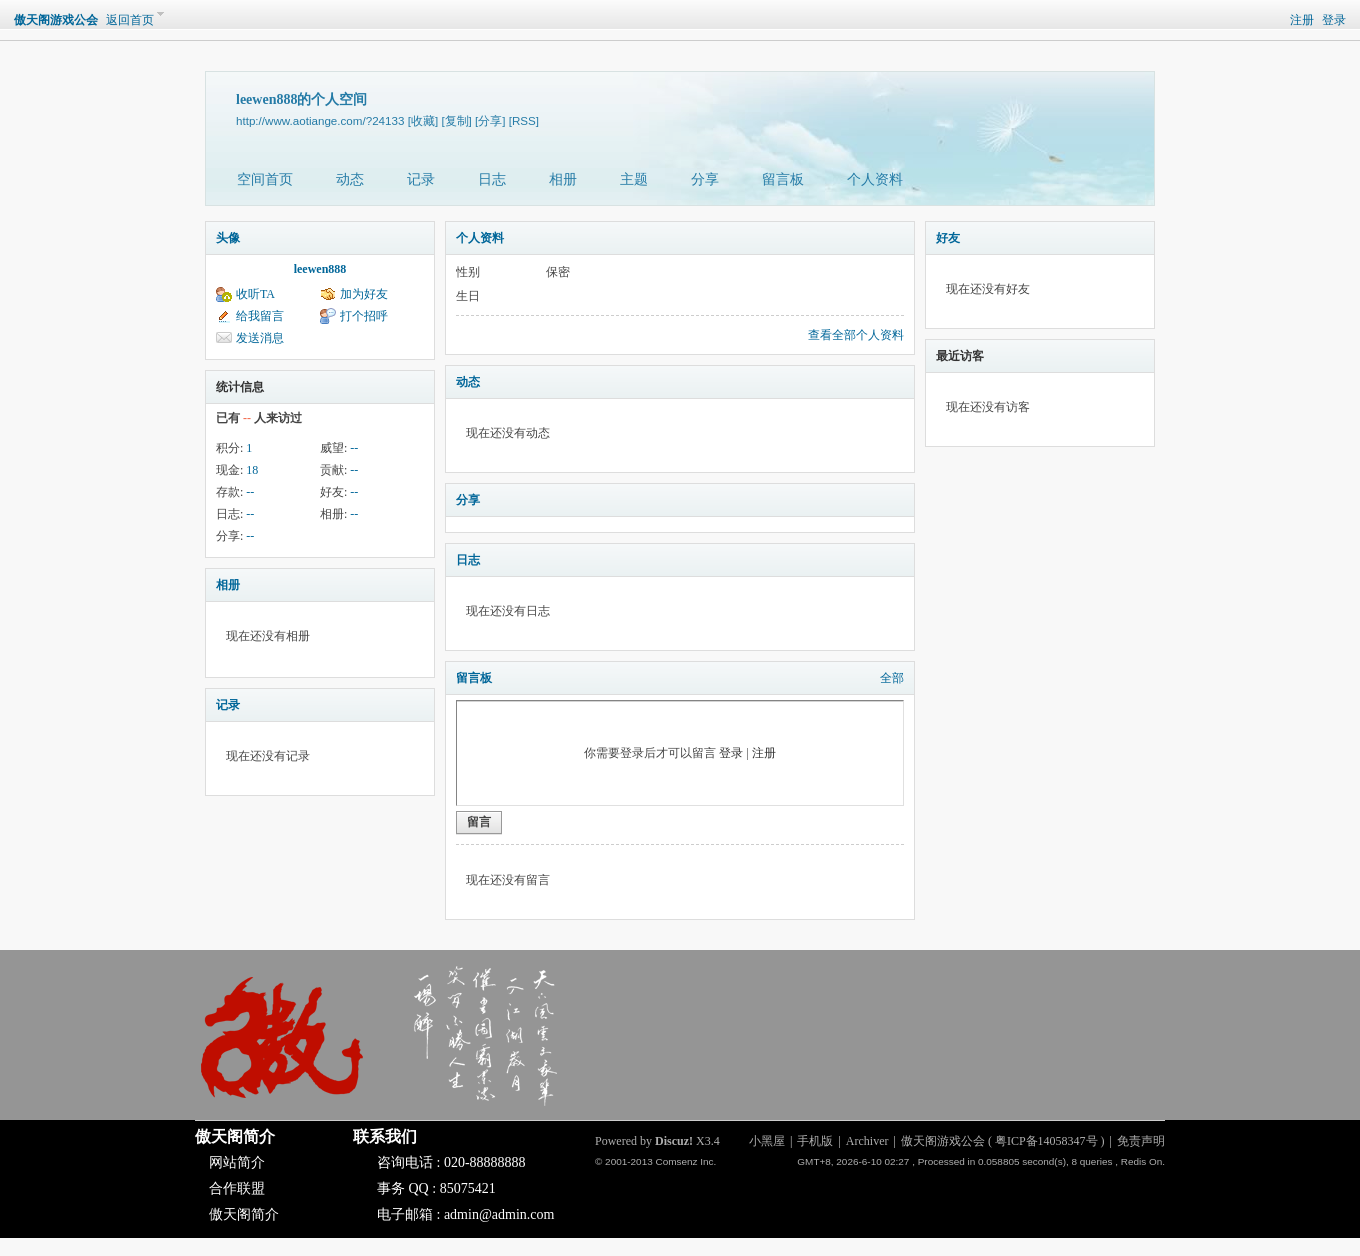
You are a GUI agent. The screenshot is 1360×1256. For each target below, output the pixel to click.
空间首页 (265, 179)
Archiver (867, 1141)
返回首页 (130, 20)
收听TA (255, 294)
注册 (1302, 20)
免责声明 (1141, 1141)
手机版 (815, 1141)
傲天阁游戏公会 (56, 20)
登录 (1334, 20)
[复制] (456, 120)
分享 (705, 179)
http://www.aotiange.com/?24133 (320, 120)
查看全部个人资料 (856, 335)
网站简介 (237, 1162)
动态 (350, 179)
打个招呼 (364, 316)
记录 (421, 179)
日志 (492, 179)
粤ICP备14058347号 (1046, 1141)
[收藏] (423, 120)
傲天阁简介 (235, 1136)
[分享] (490, 120)
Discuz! (674, 1141)
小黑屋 (767, 1141)
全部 (892, 678)
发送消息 (260, 338)
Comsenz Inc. (685, 1161)
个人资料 (875, 179)
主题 (634, 179)
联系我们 (385, 1136)
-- (354, 448)
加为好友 (364, 294)
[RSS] (524, 120)
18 (252, 470)
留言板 (783, 179)
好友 (948, 238)
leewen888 (320, 269)
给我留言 (260, 316)
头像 (228, 238)
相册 (563, 179)
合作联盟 (237, 1188)
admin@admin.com (499, 1214)
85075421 (468, 1188)
